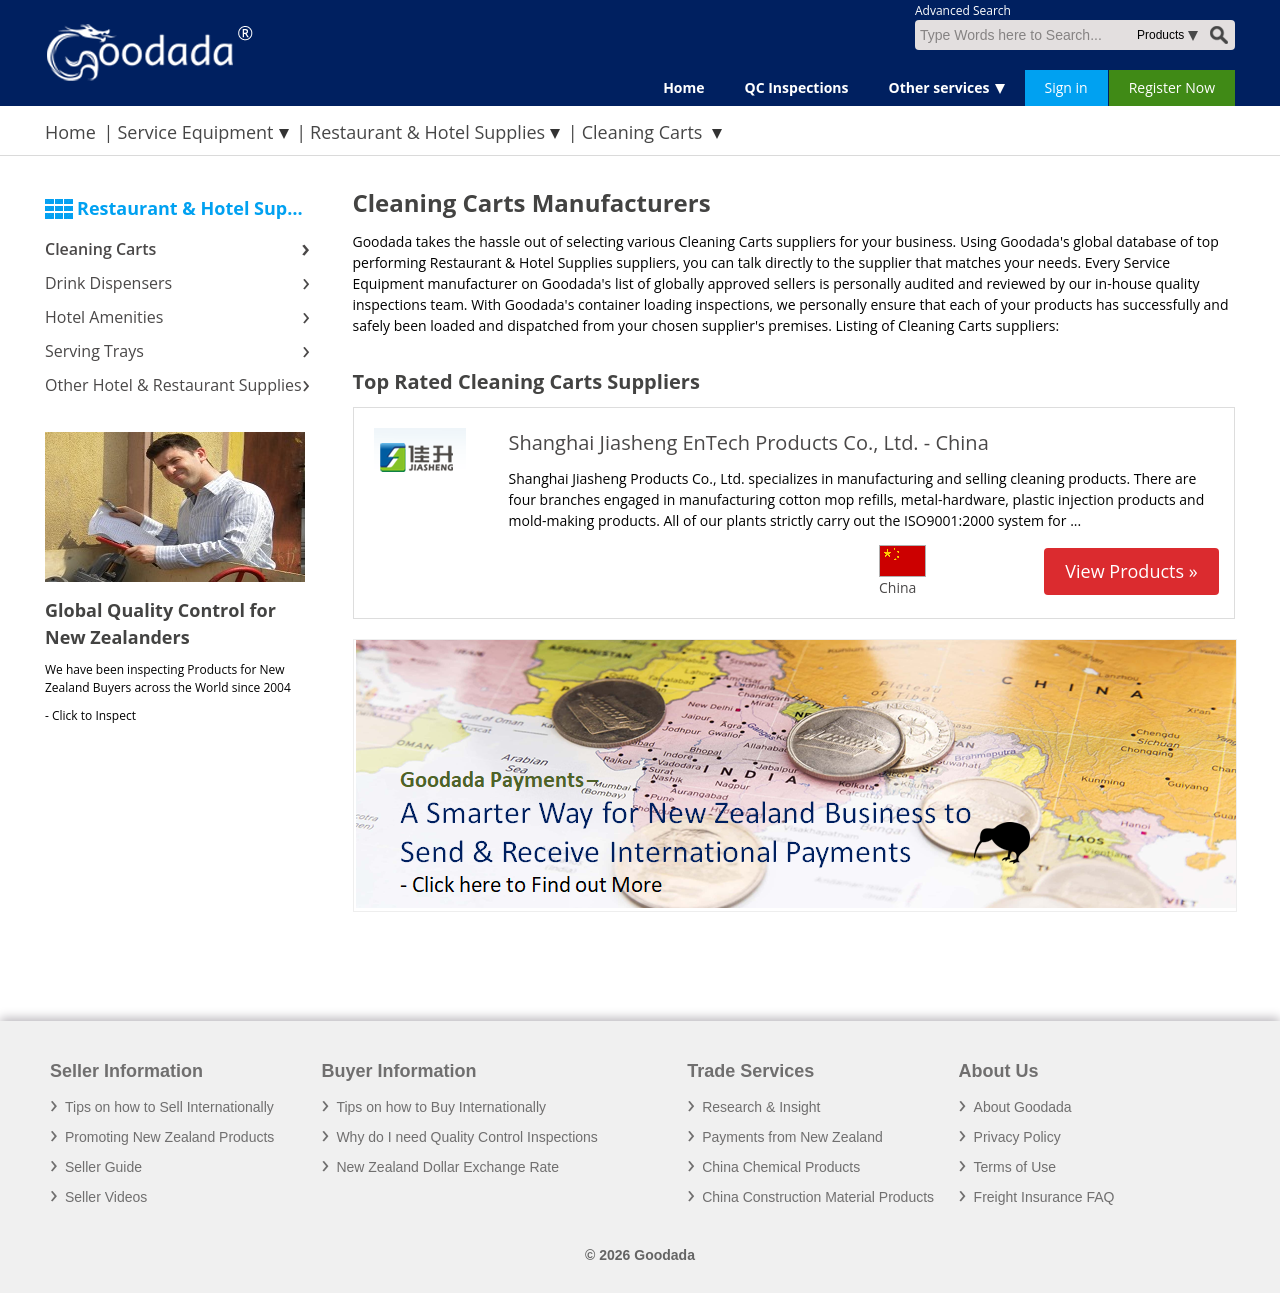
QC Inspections (797, 87)
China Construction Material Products (818, 1197)
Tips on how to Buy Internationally (441, 1107)
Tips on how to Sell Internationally (169, 1107)
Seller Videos (106, 1197)
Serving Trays (94, 351)
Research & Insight (761, 1107)
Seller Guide (103, 1167)
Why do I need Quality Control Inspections (466, 1137)
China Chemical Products (781, 1167)
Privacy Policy (1017, 1137)
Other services (939, 87)
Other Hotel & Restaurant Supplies (173, 385)
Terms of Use (1015, 1167)
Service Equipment (195, 132)
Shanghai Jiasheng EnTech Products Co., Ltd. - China (749, 442)
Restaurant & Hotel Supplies (427, 132)
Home (683, 87)
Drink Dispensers (108, 283)
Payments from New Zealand (792, 1137)
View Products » (1131, 571)
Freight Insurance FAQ (1044, 1197)
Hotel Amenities (104, 317)
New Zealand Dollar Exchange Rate (447, 1167)
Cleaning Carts (100, 249)
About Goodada (1023, 1107)
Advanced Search (963, 10)
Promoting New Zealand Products (169, 1137)
